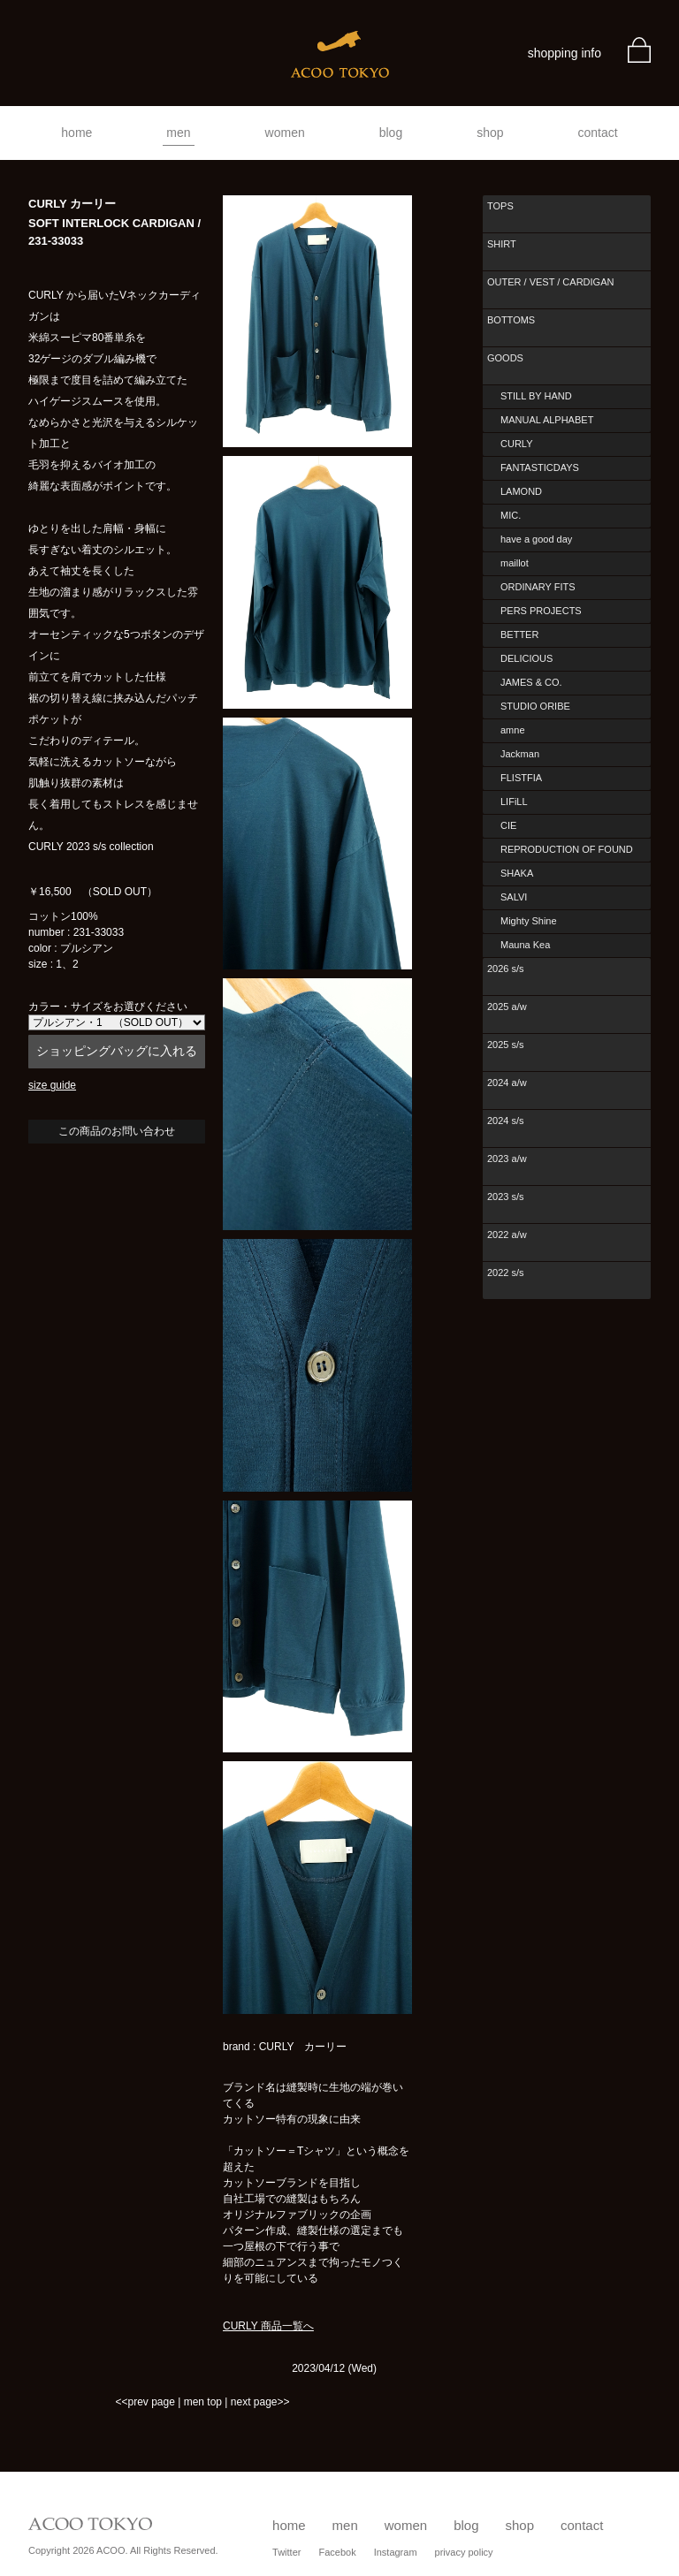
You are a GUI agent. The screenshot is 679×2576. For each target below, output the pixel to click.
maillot (514, 563)
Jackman (519, 753)
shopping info (564, 53)
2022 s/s (505, 1272)
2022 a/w (507, 1234)
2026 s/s (505, 968)
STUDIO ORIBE (535, 706)
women (285, 132)
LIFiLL (514, 801)
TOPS (500, 206)
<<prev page (144, 2402)
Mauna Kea (525, 944)
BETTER (519, 634)
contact (598, 132)
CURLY (516, 443)
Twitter (286, 2552)
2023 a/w (507, 1158)
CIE (508, 825)
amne (512, 730)
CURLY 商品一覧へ (268, 2326)
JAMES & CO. (531, 682)
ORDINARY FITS (538, 586)
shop (490, 132)
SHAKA (516, 873)
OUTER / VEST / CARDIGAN (550, 282)
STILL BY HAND (536, 396)
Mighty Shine (528, 921)
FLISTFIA (521, 777)
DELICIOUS (526, 658)
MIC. (510, 515)
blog (390, 132)
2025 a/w (507, 1006)
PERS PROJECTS (541, 610)
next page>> (260, 2402)
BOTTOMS (511, 320)
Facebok (336, 2552)
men (178, 132)
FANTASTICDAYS (539, 467)
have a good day (536, 539)
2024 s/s (505, 1120)
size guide (52, 1085)
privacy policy (464, 2552)
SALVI (513, 897)
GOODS (505, 358)
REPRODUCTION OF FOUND (566, 849)
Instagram (395, 2552)
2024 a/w (507, 1082)
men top (203, 2402)
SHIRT (501, 244)
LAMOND (521, 491)
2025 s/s (505, 1044)
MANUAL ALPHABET (546, 419)
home (76, 132)
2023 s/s (505, 1196)
